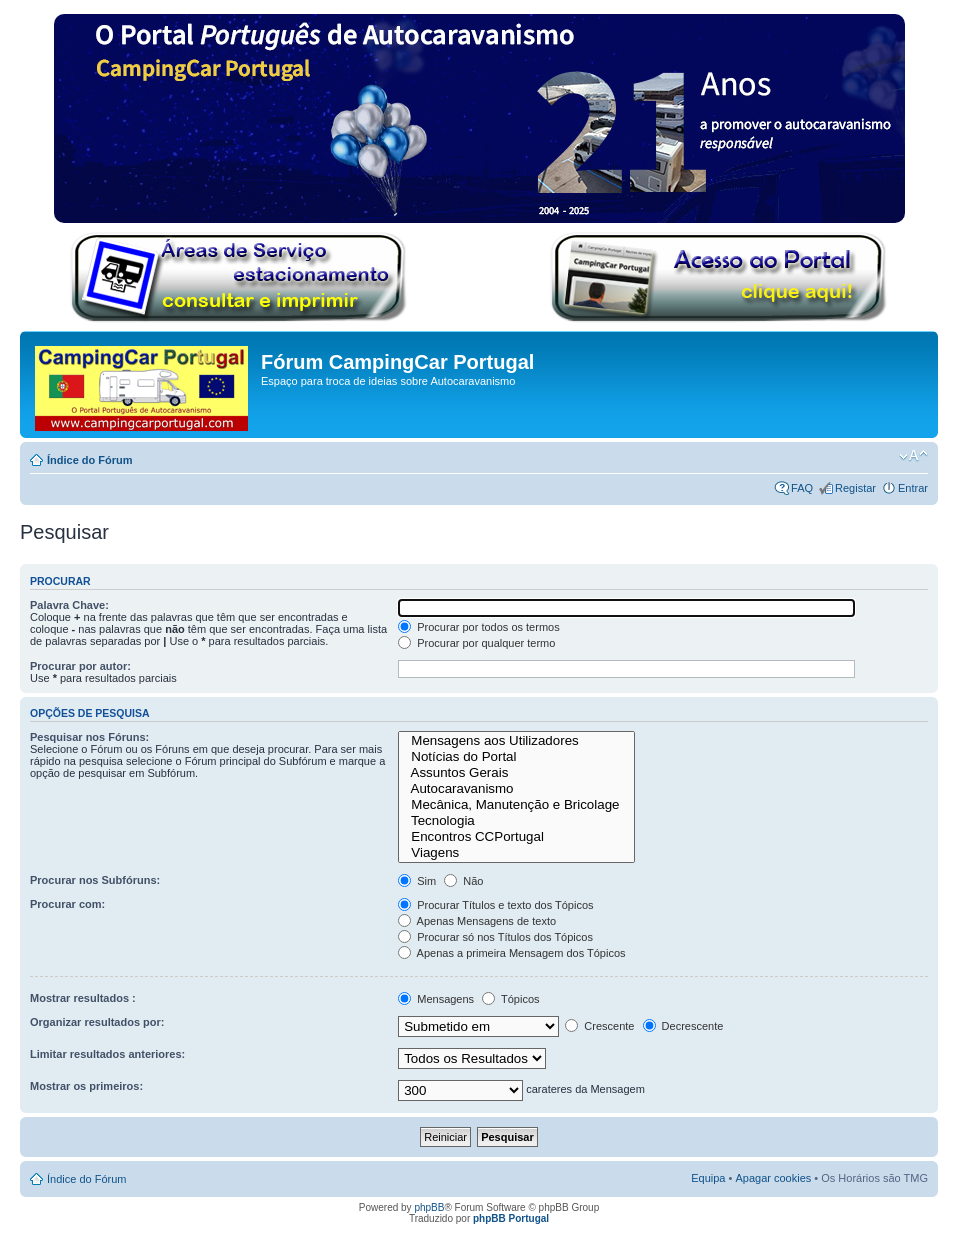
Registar (855, 488)
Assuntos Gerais (516, 773)
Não (463, 881)
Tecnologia (516, 821)
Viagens (516, 853)
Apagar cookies (773, 1178)
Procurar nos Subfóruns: (95, 880)
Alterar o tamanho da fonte (913, 456)
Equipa (708, 1178)
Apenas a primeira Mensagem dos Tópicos (511, 953)
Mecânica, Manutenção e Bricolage (516, 805)
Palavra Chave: (69, 605)
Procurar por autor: (80, 666)
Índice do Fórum (90, 460)
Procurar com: (67, 904)
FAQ (802, 488)
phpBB (429, 1207)
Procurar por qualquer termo (476, 643)
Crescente (599, 1026)
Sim (417, 881)
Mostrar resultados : (83, 998)
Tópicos (510, 999)
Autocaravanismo (516, 789)
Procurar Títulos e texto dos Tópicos (495, 905)
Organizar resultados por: (97, 1022)
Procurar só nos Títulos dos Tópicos (495, 937)
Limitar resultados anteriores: (107, 1054)
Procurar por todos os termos (479, 627)
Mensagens (436, 999)
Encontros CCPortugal (516, 837)
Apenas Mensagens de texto (477, 921)
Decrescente (683, 1026)
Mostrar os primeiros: (86, 1086)
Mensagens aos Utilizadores (516, 741)
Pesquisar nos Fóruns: (89, 737)
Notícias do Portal (516, 757)
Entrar (913, 488)
